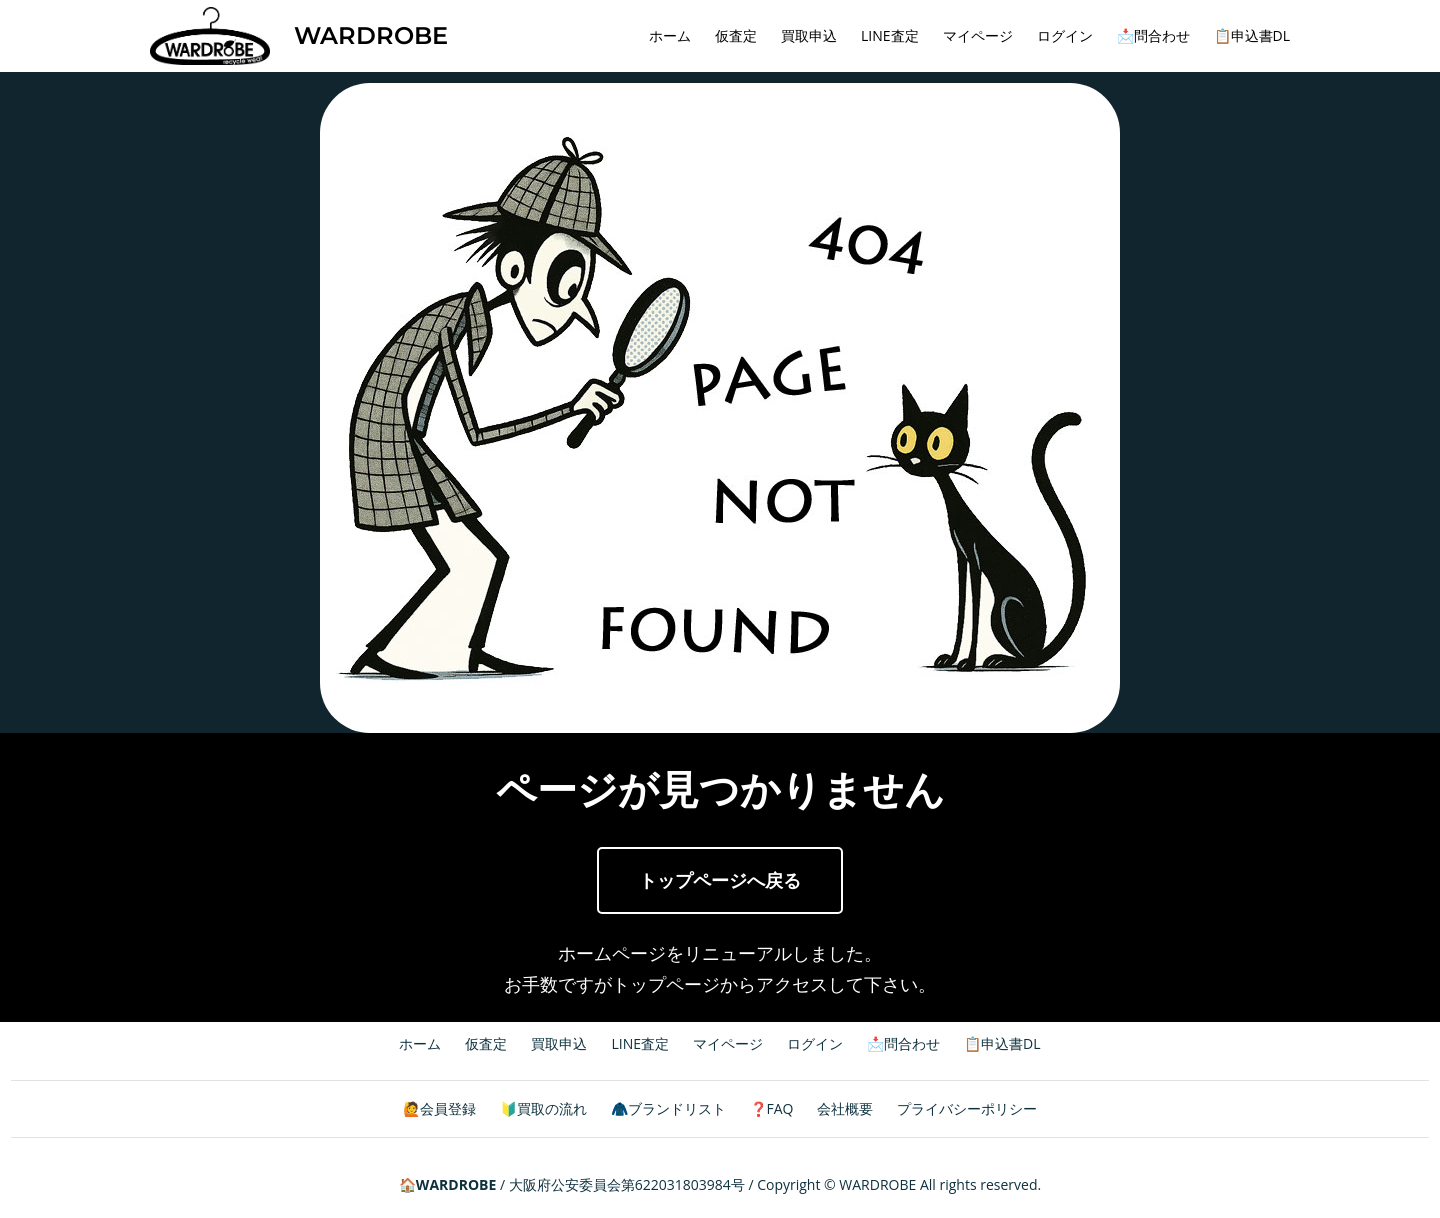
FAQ (780, 1108)
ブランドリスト (677, 1108)
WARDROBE (371, 35)
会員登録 (448, 1108)
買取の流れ (552, 1108)
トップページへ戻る (720, 880)
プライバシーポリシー (967, 1108)
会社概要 (845, 1108)
